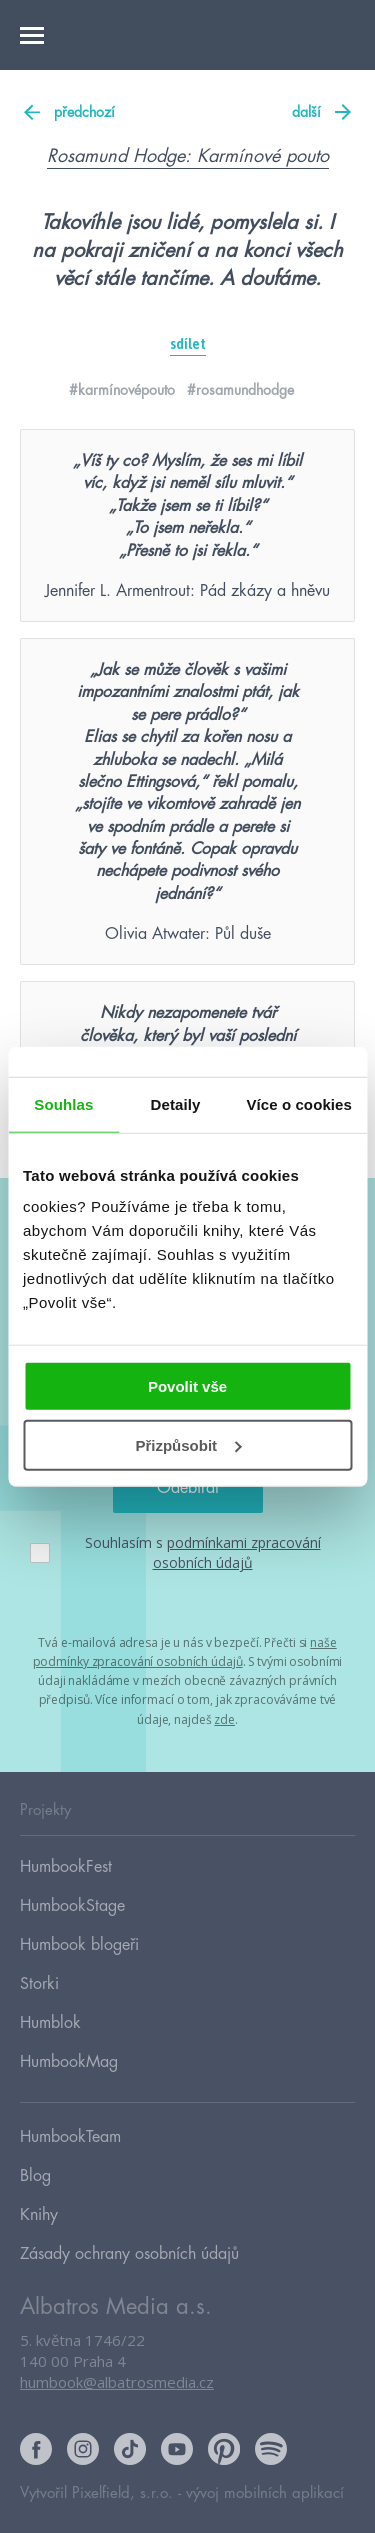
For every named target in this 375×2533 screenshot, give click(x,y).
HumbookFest (66, 1867)
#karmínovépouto (122, 390)
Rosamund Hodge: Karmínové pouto (188, 156)
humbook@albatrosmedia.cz (117, 2382)
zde (224, 1719)
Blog (35, 2176)
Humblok (50, 2023)
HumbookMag (69, 2062)
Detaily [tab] (176, 1103)
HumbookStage (72, 1906)
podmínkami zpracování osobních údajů (237, 1552)
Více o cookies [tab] (299, 1103)
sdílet (188, 344)
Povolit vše (187, 1386)
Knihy (39, 2215)
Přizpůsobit (188, 1445)
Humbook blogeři (79, 1945)
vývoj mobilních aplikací (265, 2493)
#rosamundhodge (240, 390)
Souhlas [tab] (63, 1103)
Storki (39, 1984)
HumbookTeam (70, 2137)
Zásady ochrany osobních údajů (129, 2254)
